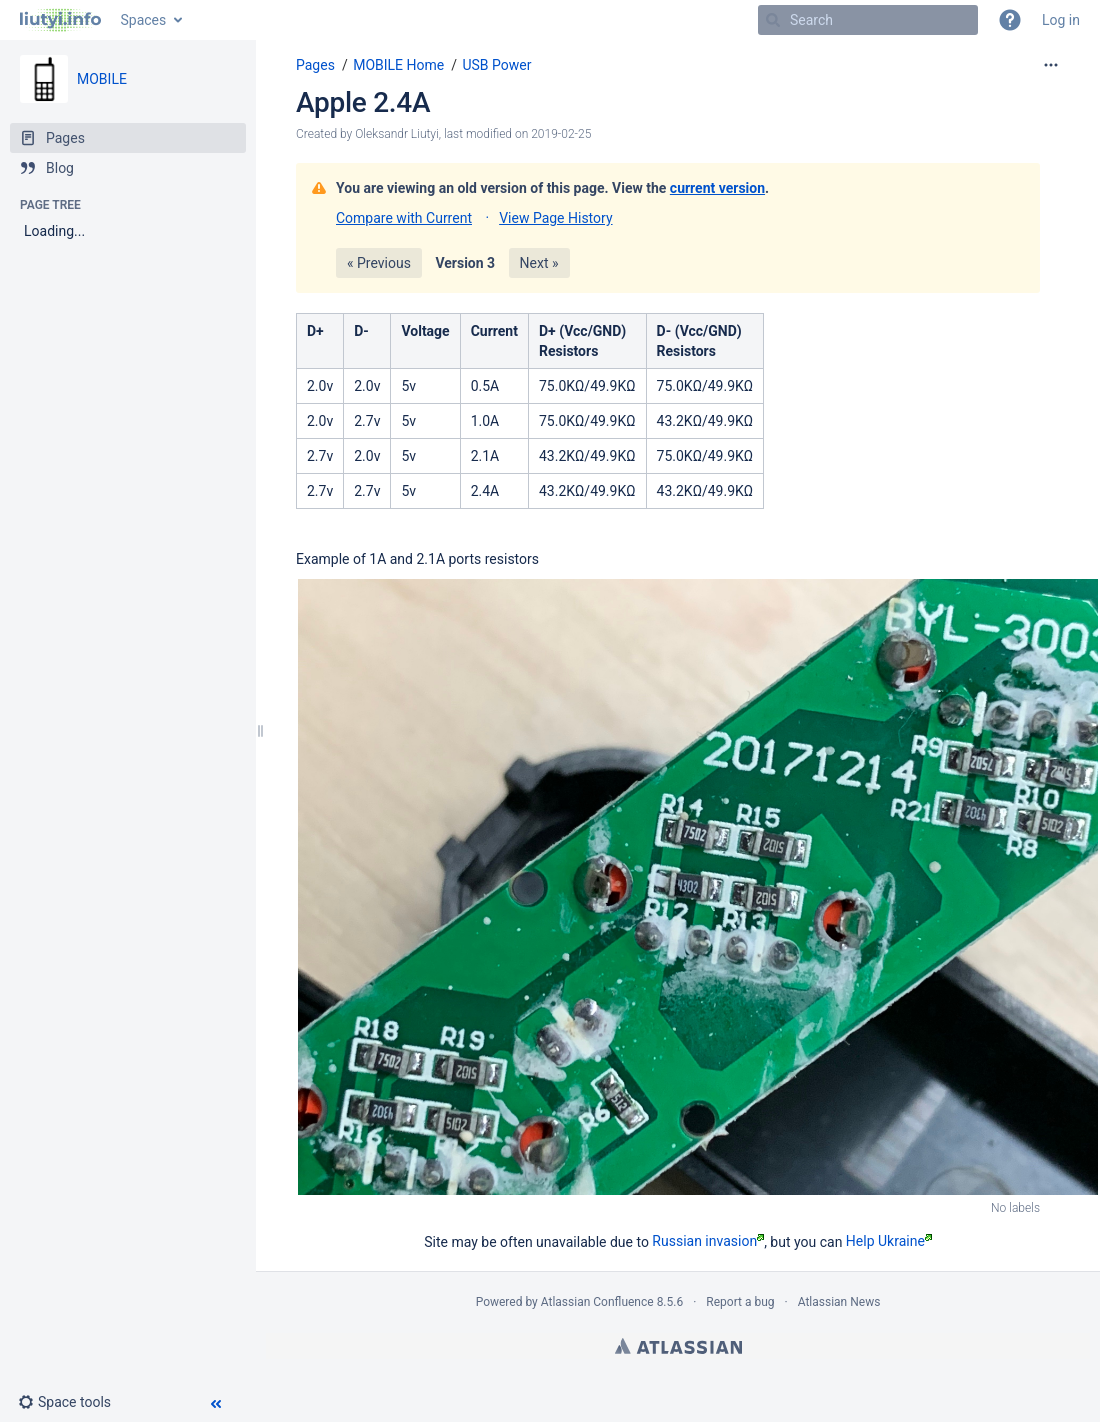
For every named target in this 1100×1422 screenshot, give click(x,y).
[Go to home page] (60, 20)
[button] (1010, 20)
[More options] (1051, 65)
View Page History (555, 218)
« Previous (379, 263)
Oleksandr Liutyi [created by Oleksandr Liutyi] (397, 134)
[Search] (773, 20)
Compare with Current (404, 218)
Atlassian (678, 1346)
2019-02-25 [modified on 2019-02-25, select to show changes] (561, 134)
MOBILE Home (398, 65)
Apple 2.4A (363, 102)
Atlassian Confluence (597, 1302)
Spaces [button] (144, 20)
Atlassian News (839, 1302)
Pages (315, 65)
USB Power (496, 65)
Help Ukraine (889, 1241)
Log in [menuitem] (1061, 20)
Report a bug (740, 1302)
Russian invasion (708, 1241)
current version (717, 188)
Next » (539, 263)
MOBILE (102, 79)
